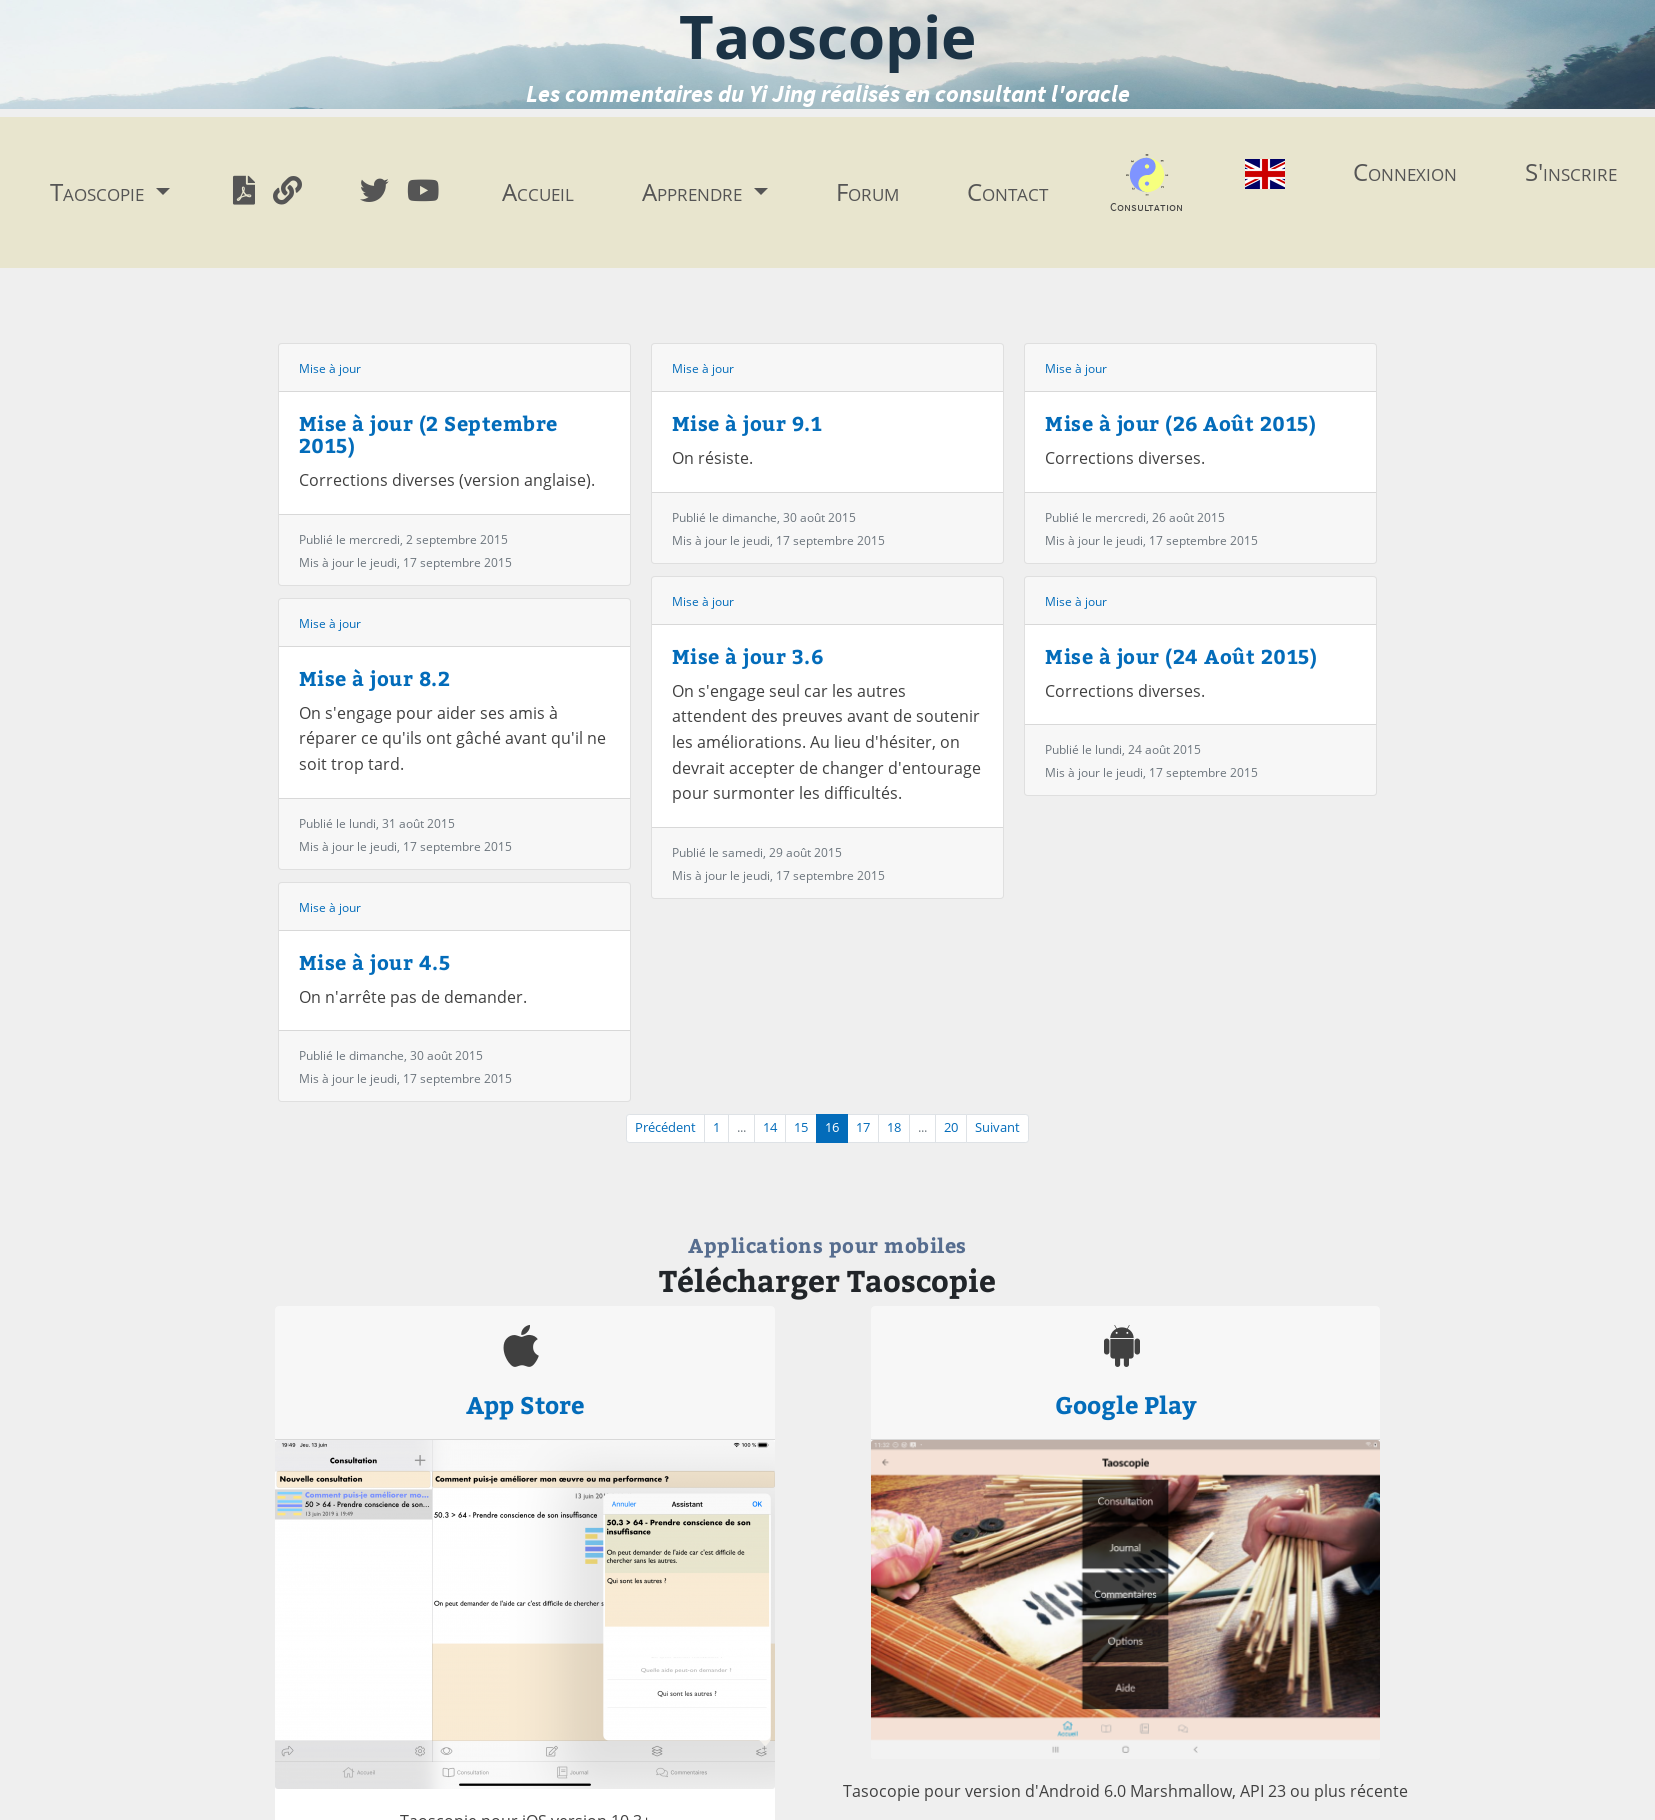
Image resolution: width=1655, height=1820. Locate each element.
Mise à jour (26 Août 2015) (1180, 422)
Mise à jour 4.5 (375, 961)
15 (801, 1127)
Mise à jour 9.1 (747, 422)
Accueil (538, 191)
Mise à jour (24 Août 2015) (1181, 655)
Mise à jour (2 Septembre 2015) (428, 433)
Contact (1007, 191)
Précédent (665, 1127)
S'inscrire (1571, 171)
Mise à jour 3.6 (748, 655)
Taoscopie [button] (100, 191)
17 (863, 1127)
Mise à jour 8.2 (375, 677)
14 (770, 1127)
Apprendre (695, 191)
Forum (867, 191)
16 (832, 1127)
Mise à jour (330, 368)
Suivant (997, 1127)
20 (951, 1127)
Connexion (1405, 171)
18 (894, 1127)
